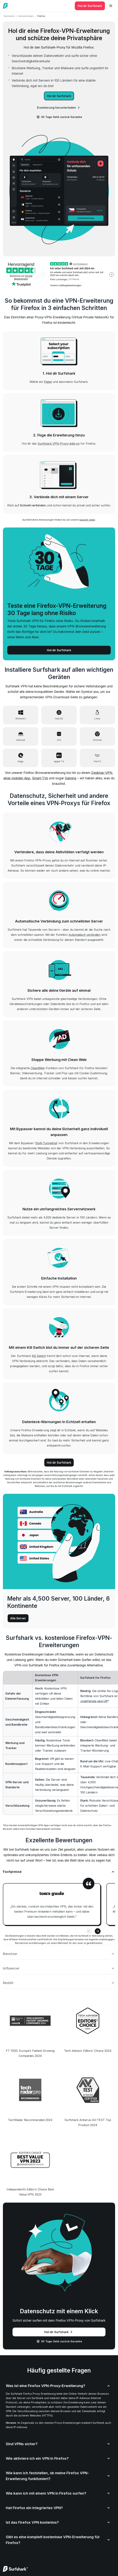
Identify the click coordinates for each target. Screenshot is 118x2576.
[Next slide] (98, 1931)
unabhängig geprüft (93, 1701)
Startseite (9, 16)
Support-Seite (87, 519)
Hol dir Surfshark (59, 96)
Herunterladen (26, 16)
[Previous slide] (89, 1931)
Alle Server (18, 1618)
